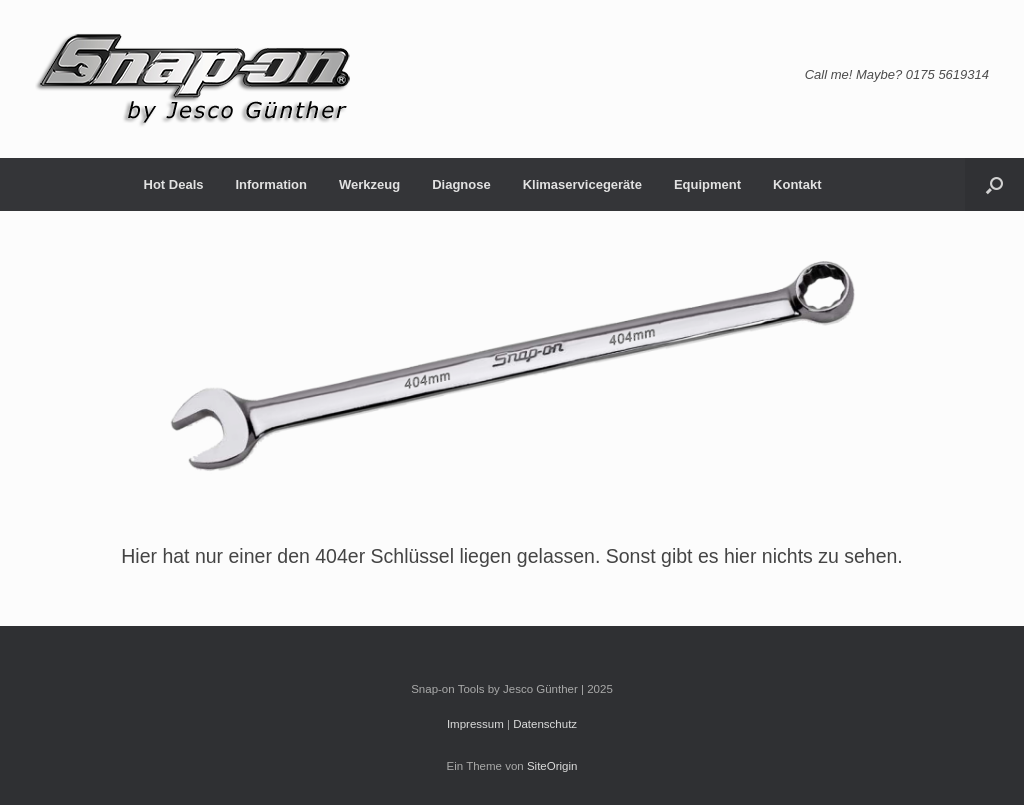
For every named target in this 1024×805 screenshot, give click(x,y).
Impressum (475, 724)
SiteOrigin (552, 766)
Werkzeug (369, 184)
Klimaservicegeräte (582, 184)
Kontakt (797, 184)
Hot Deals (174, 184)
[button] (994, 184)
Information (271, 184)
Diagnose (461, 184)
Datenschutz (545, 724)
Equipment (707, 184)
